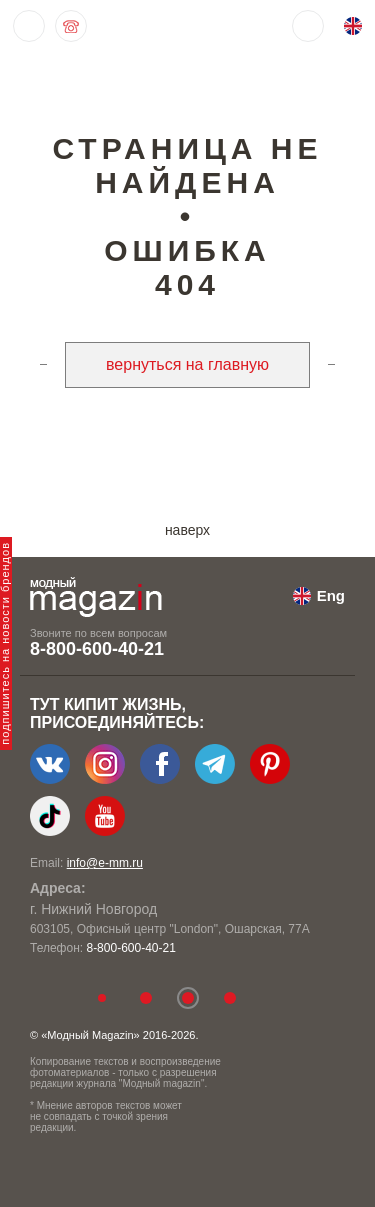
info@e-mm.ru (105, 863)
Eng (331, 595)
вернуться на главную (187, 364)
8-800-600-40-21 (97, 649)
